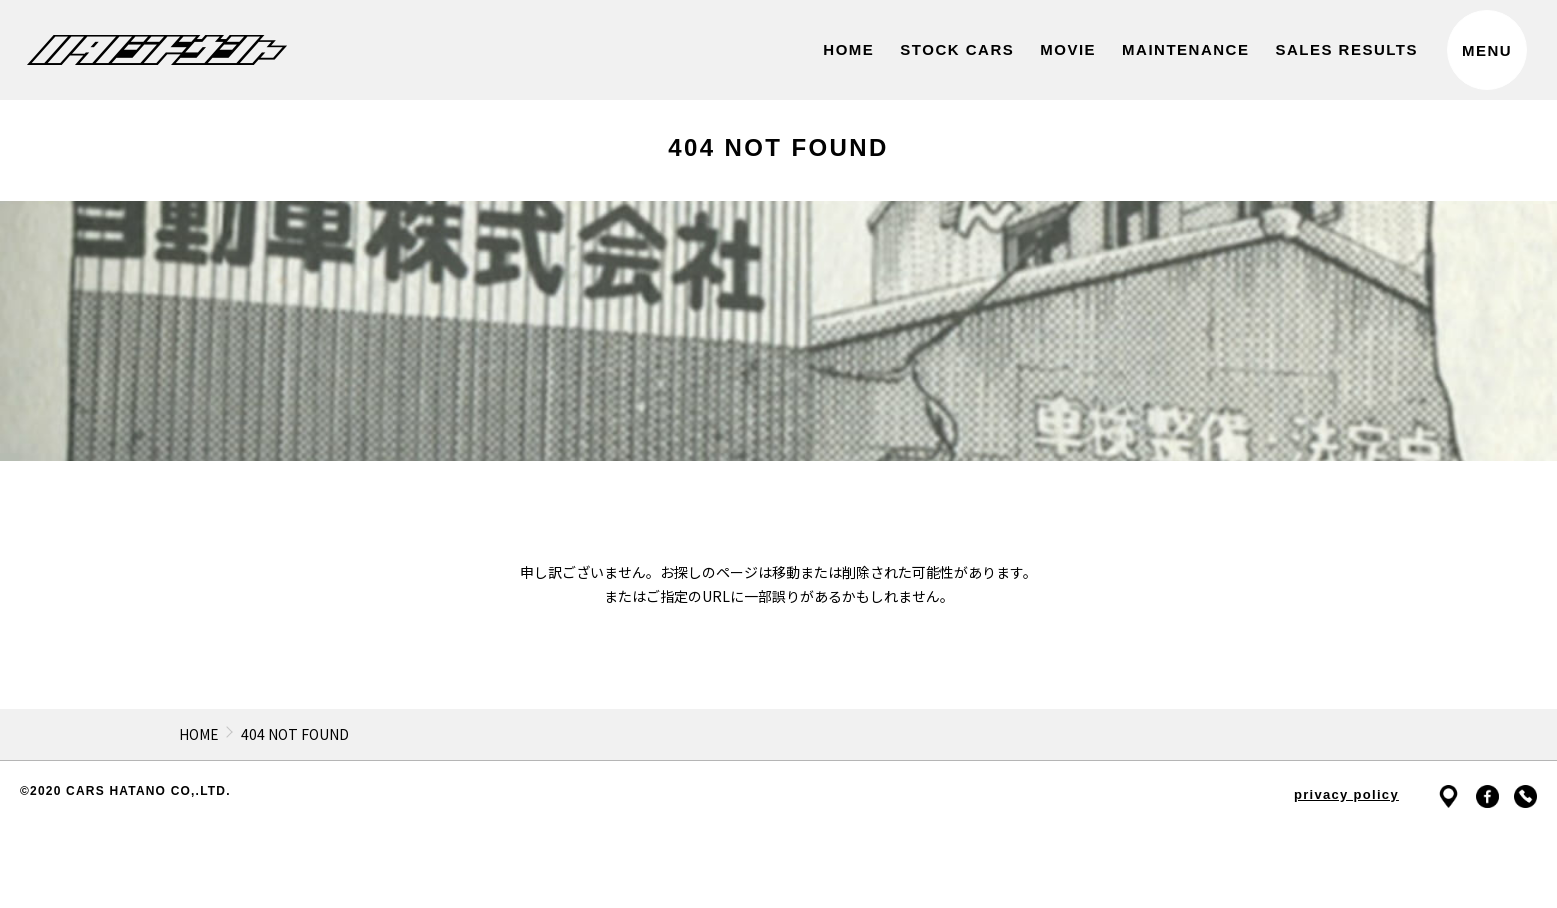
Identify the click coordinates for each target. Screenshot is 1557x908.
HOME (199, 734)
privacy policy (1346, 794)
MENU (1487, 50)
